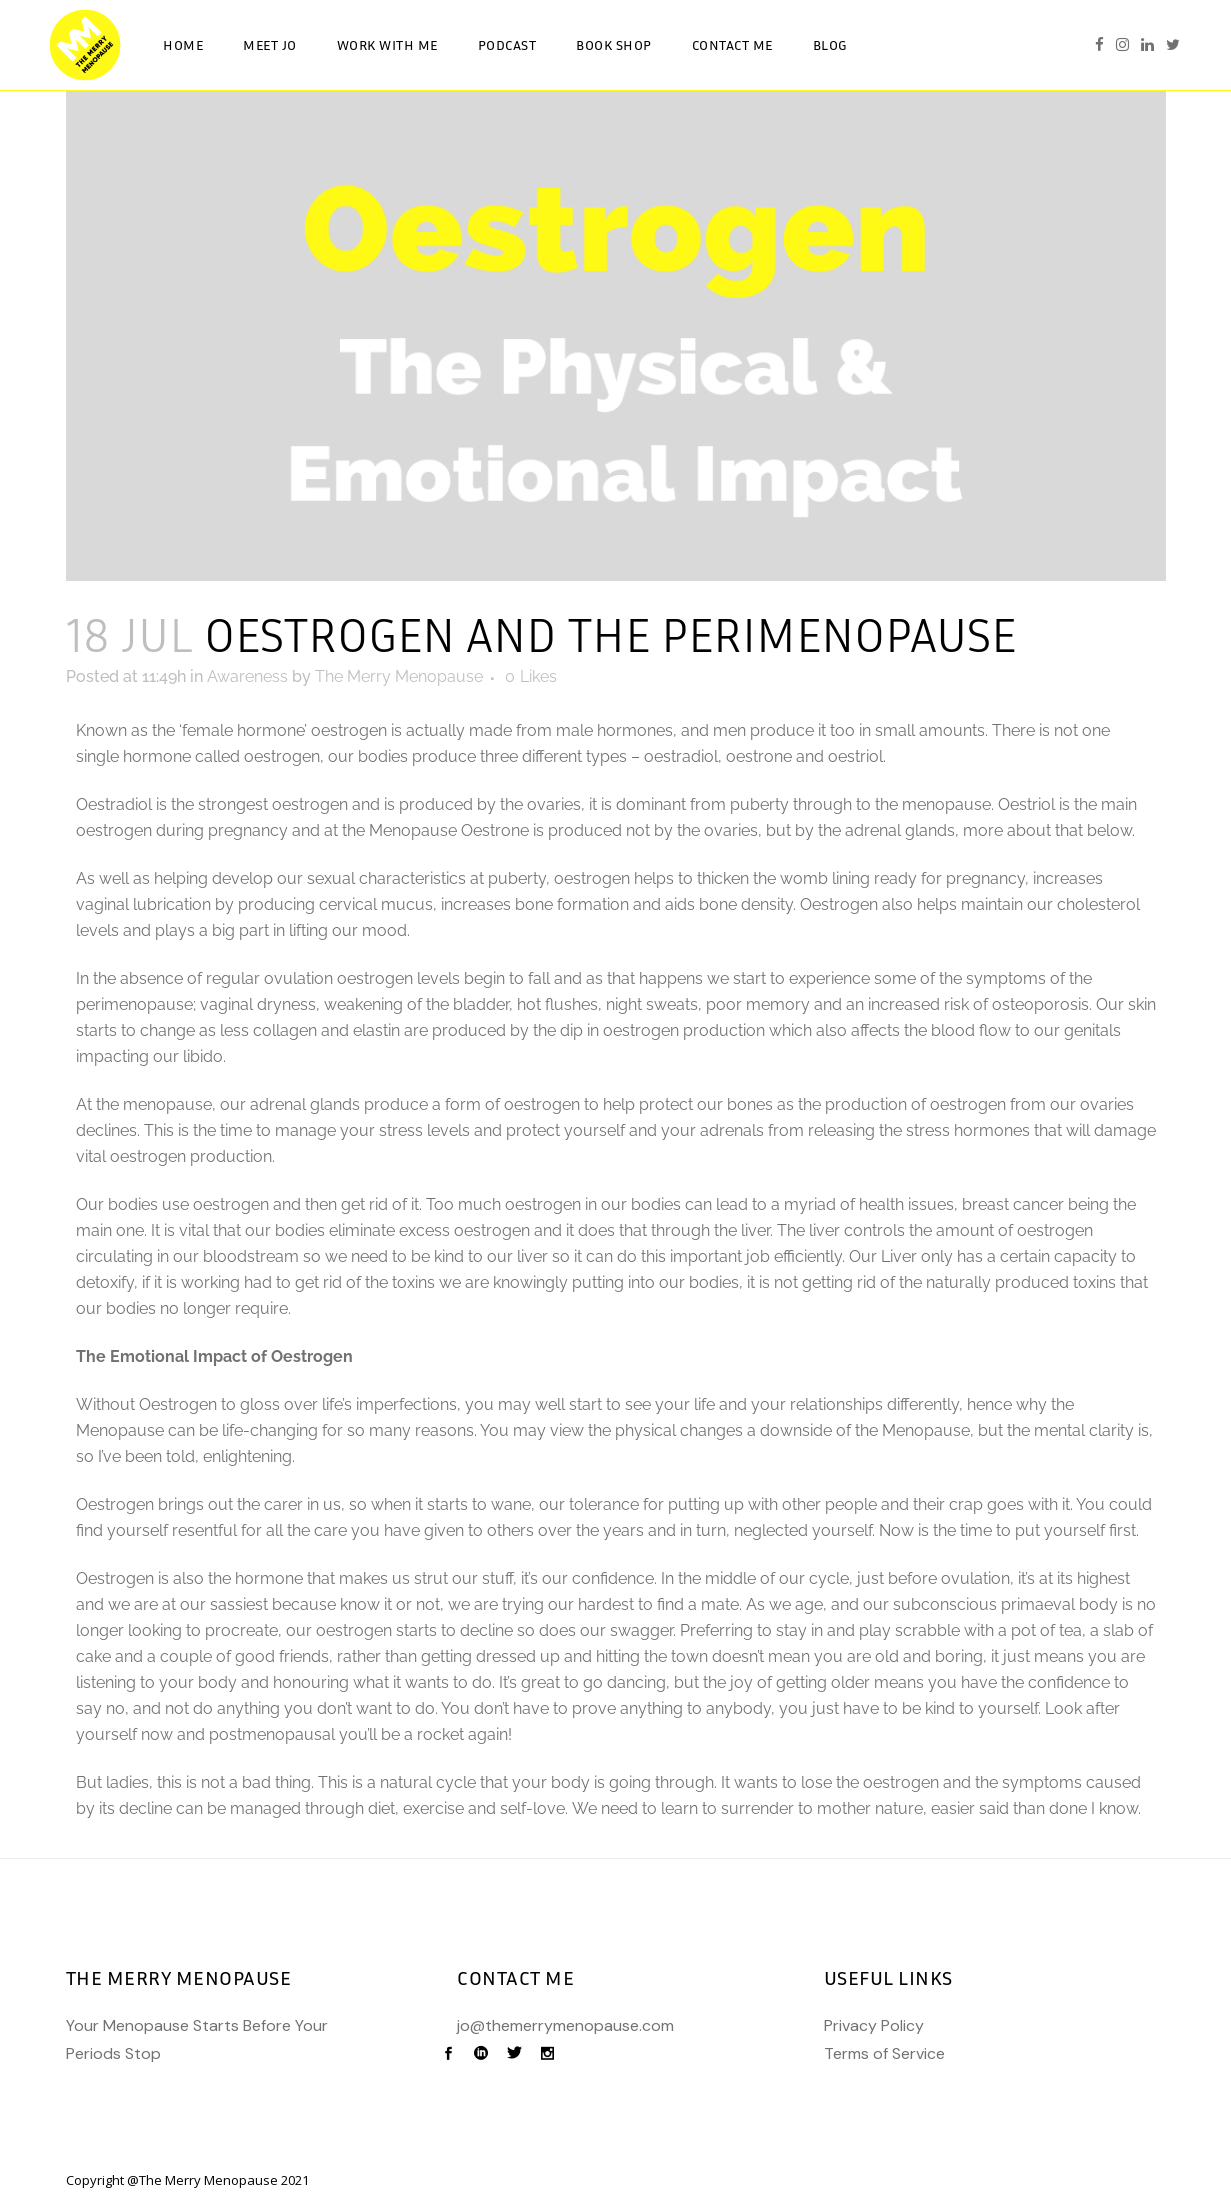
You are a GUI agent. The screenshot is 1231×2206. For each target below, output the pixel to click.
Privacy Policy (874, 2025)
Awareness (247, 676)
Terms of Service (884, 2053)
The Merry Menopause (399, 676)
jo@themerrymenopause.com (565, 2025)
